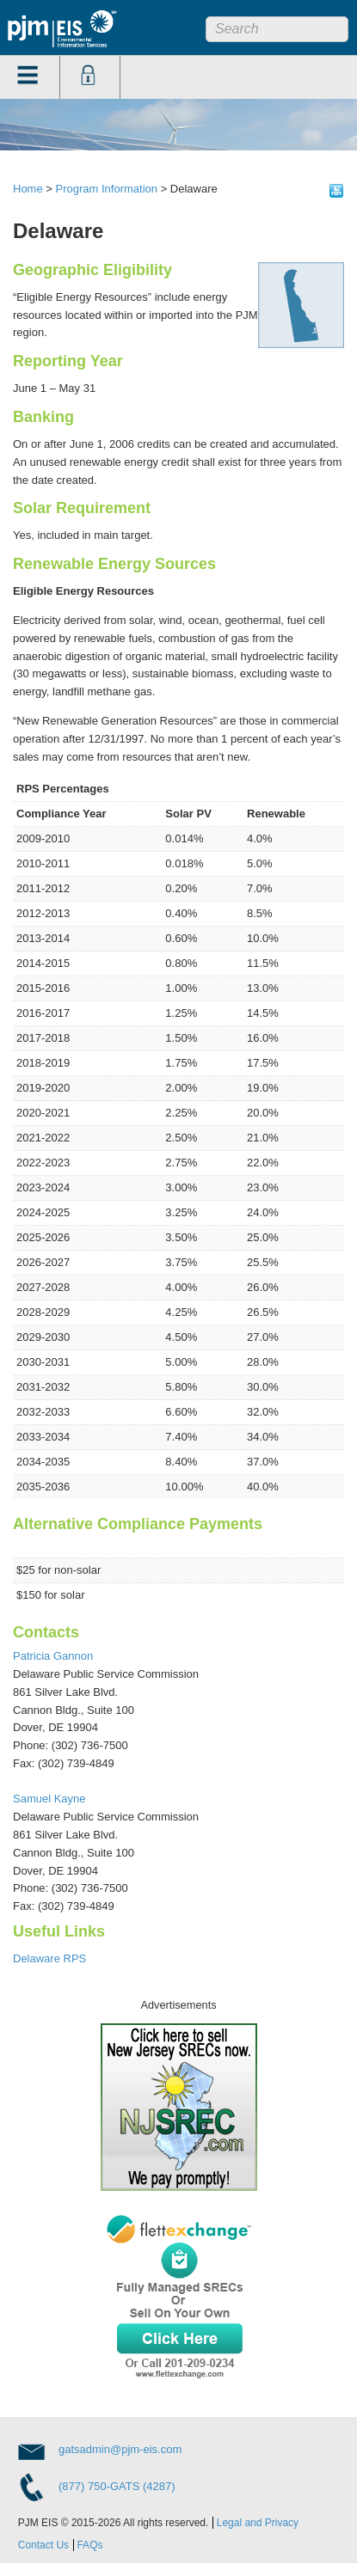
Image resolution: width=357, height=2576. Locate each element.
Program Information (107, 188)
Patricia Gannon (53, 1655)
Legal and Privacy (258, 2523)
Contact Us (43, 2545)
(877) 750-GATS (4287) (116, 2486)
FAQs (89, 2545)
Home (28, 188)
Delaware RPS (49, 1958)
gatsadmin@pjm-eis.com (120, 2449)
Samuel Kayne (49, 1798)
